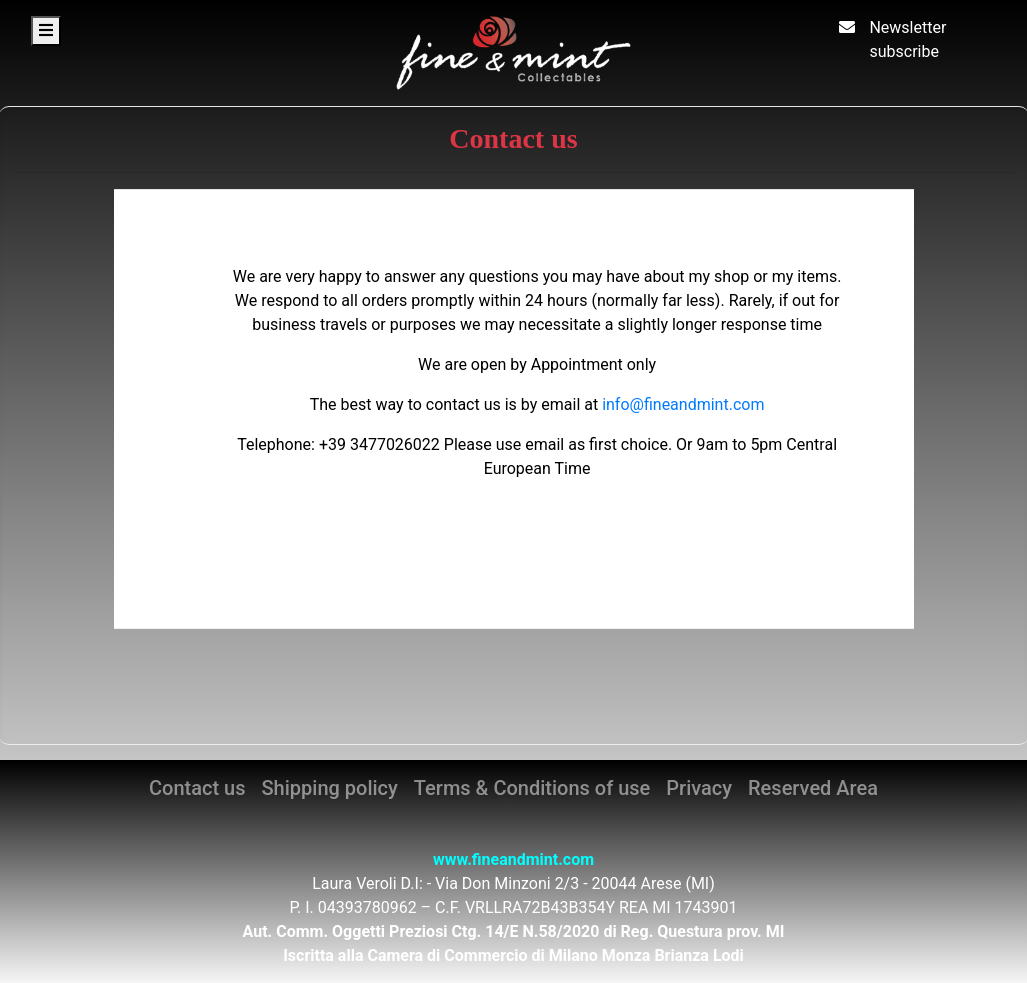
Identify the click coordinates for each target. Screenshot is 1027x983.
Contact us (197, 788)
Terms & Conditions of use (532, 788)
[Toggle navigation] (46, 31)
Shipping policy (330, 788)
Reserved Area (813, 788)
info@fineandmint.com (683, 404)
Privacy (699, 788)
